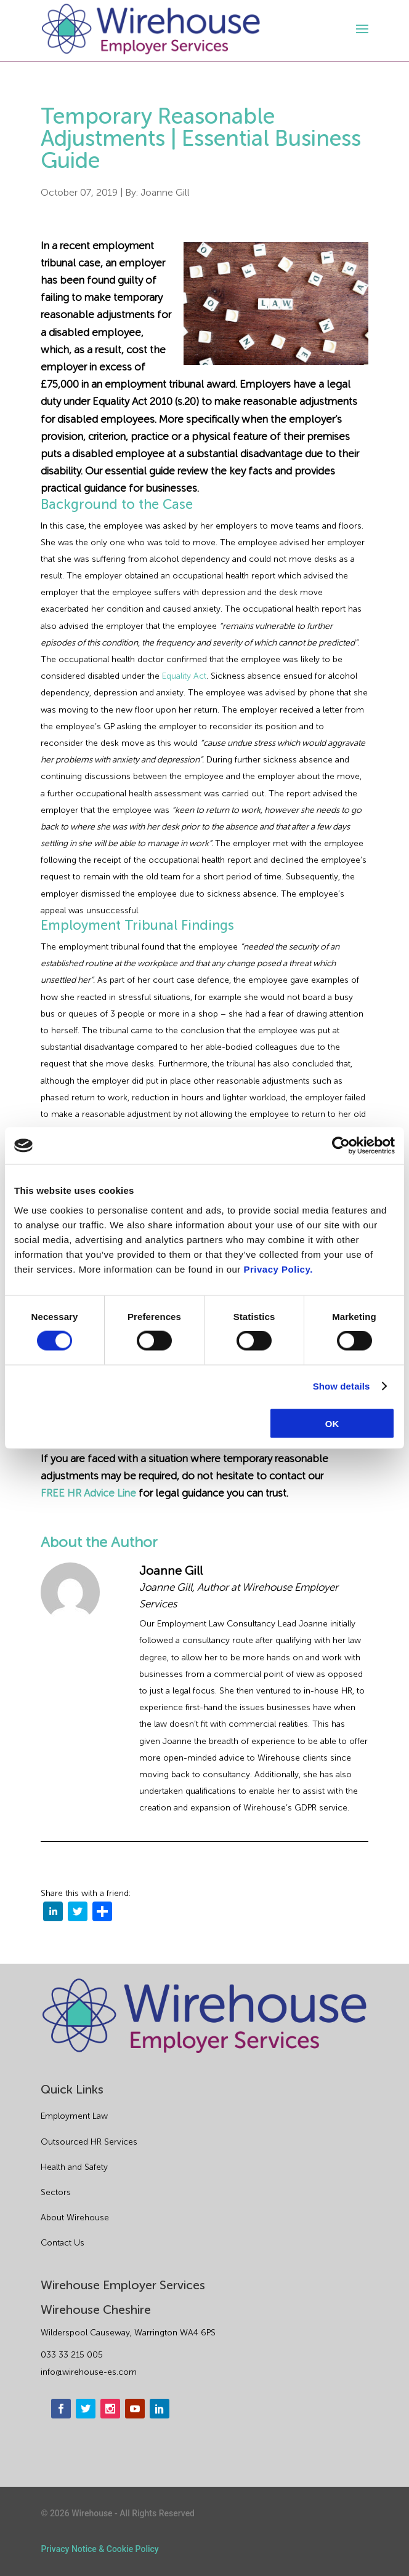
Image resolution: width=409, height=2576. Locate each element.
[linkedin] (53, 1914)
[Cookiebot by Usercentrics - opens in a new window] (341, 1146)
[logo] (151, 29)
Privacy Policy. (278, 1268)
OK (332, 1423)
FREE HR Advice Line (88, 1493)
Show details (341, 1386)
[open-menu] (360, 28)
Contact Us (62, 2243)
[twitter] (77, 1914)
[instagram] (110, 2408)
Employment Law (74, 2116)
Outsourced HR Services (89, 2142)
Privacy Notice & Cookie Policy (99, 2549)
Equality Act (184, 676)
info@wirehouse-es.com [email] (89, 2372)
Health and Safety (74, 2167)
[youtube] (135, 2408)
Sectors (56, 2192)
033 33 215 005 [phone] (72, 2355)
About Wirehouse (75, 2217)
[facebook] (61, 2408)
